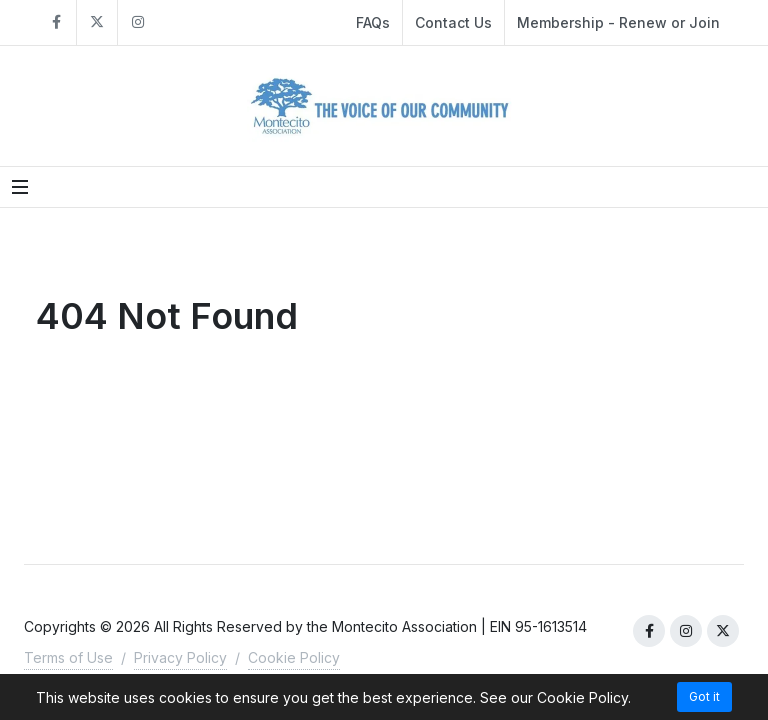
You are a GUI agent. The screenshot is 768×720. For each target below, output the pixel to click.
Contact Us (453, 22)
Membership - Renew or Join (618, 22)
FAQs (373, 22)
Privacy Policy (180, 657)
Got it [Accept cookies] (704, 696)
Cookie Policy (294, 657)
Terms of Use (68, 657)
